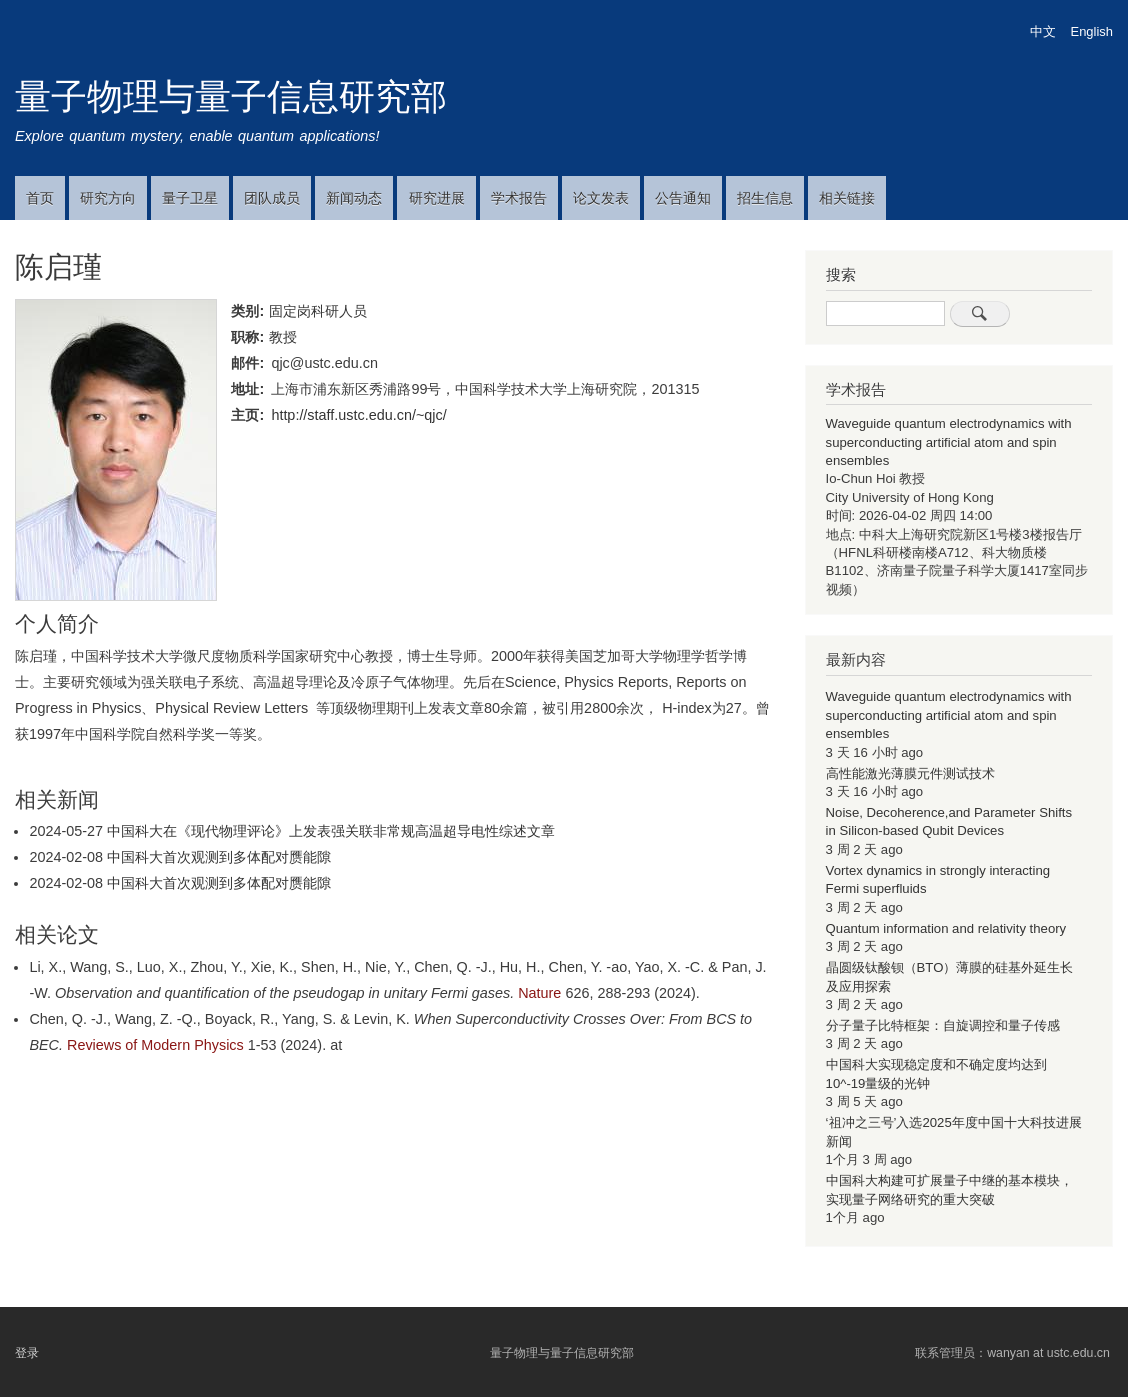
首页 (40, 198)
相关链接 (847, 198)
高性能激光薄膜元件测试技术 (910, 773)
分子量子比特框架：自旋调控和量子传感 (943, 1025)
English (1092, 31)
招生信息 (765, 198)
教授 (283, 337)
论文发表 (601, 198)
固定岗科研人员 (318, 311)
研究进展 (437, 198)
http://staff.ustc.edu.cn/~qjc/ (358, 415)
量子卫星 (190, 198)
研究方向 (108, 198)
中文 (1043, 31)
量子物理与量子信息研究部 (231, 96)
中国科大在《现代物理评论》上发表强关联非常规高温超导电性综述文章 (331, 831)
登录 (27, 1353)
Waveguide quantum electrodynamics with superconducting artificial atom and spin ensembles (949, 442)
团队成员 (272, 198)
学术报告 (519, 198)
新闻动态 (354, 198)
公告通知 (683, 198)
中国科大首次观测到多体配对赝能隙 (219, 857)
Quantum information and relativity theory (946, 928)
